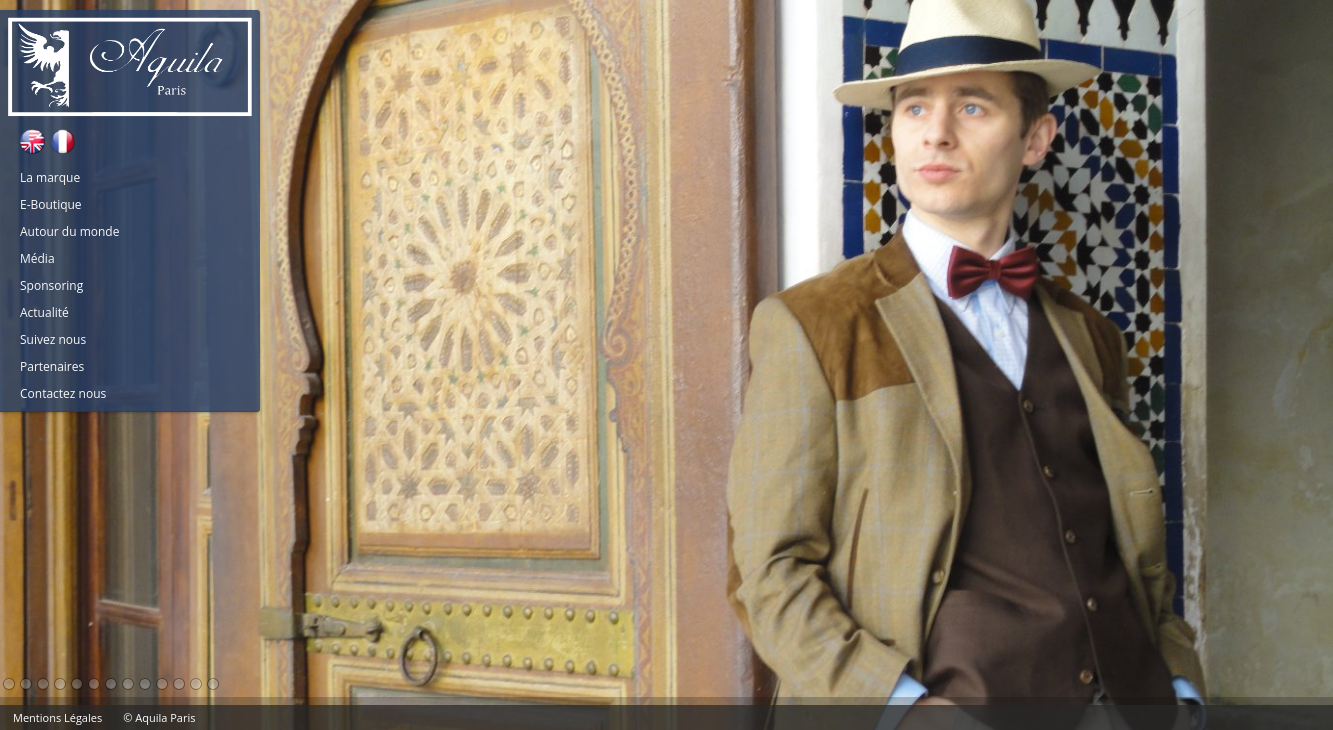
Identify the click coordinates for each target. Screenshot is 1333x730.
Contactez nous (63, 393)
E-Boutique (51, 204)
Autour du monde (69, 231)
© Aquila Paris (159, 717)
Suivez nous (53, 339)
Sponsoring (51, 285)
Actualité (44, 312)
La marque (50, 177)
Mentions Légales (57, 717)
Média (37, 258)
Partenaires (52, 366)
